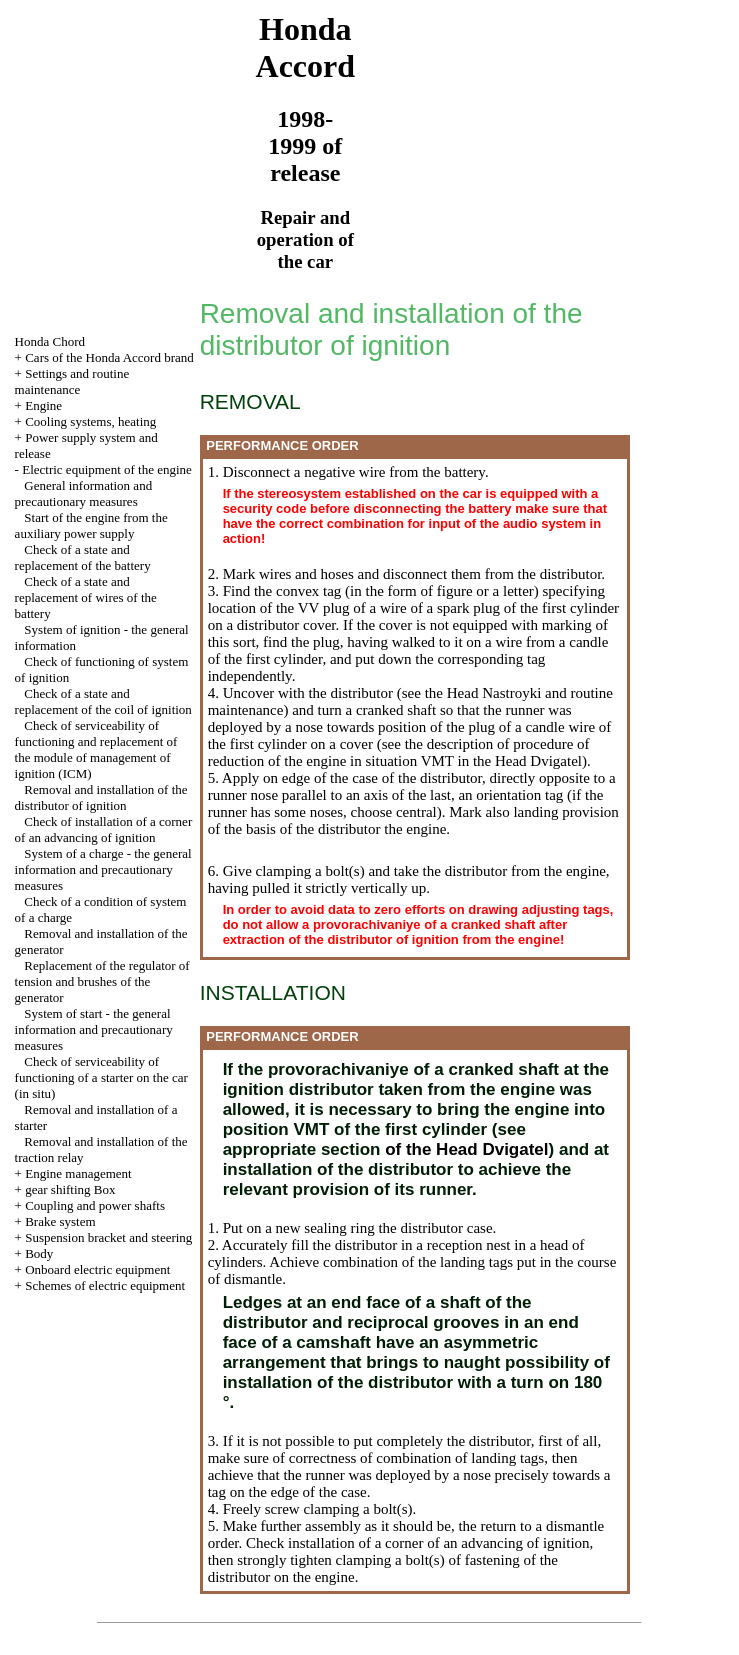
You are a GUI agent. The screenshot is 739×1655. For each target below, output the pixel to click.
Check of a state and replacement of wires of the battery (86, 597)
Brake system (60, 1221)
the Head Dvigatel (525, 761)
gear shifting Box (70, 1189)
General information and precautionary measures (84, 493)
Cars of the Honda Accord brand (109, 357)
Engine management (78, 1173)
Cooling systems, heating (90, 421)
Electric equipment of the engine (107, 469)
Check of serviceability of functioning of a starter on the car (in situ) (101, 1077)
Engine (43, 405)
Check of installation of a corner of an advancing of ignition (104, 829)
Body (39, 1253)
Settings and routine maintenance (72, 381)
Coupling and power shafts (95, 1205)
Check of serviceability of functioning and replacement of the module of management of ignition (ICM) (96, 749)
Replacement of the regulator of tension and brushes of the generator (102, 981)
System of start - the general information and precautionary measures (94, 1029)
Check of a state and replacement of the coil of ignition (103, 701)
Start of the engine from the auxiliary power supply (91, 525)
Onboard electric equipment (97, 1269)
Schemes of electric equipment (105, 1285)
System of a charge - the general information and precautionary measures (103, 869)
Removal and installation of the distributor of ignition (101, 797)
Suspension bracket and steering (108, 1237)
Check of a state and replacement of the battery (83, 557)
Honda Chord (50, 341)
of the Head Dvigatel (464, 1149)
